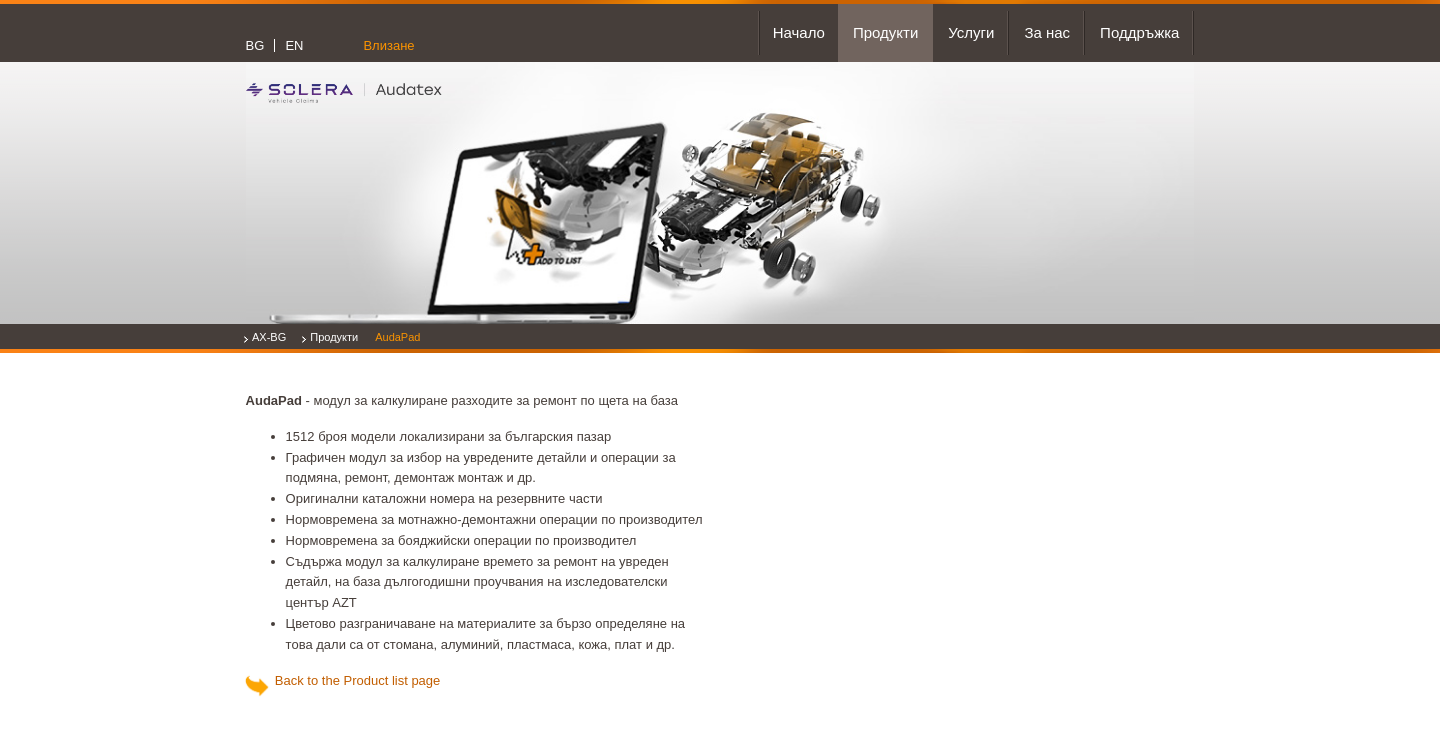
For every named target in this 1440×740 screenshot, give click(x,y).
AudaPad (397, 337)
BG (255, 45)
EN (294, 45)
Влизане (388, 45)
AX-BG (269, 337)
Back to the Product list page (354, 680)
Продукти (334, 337)
